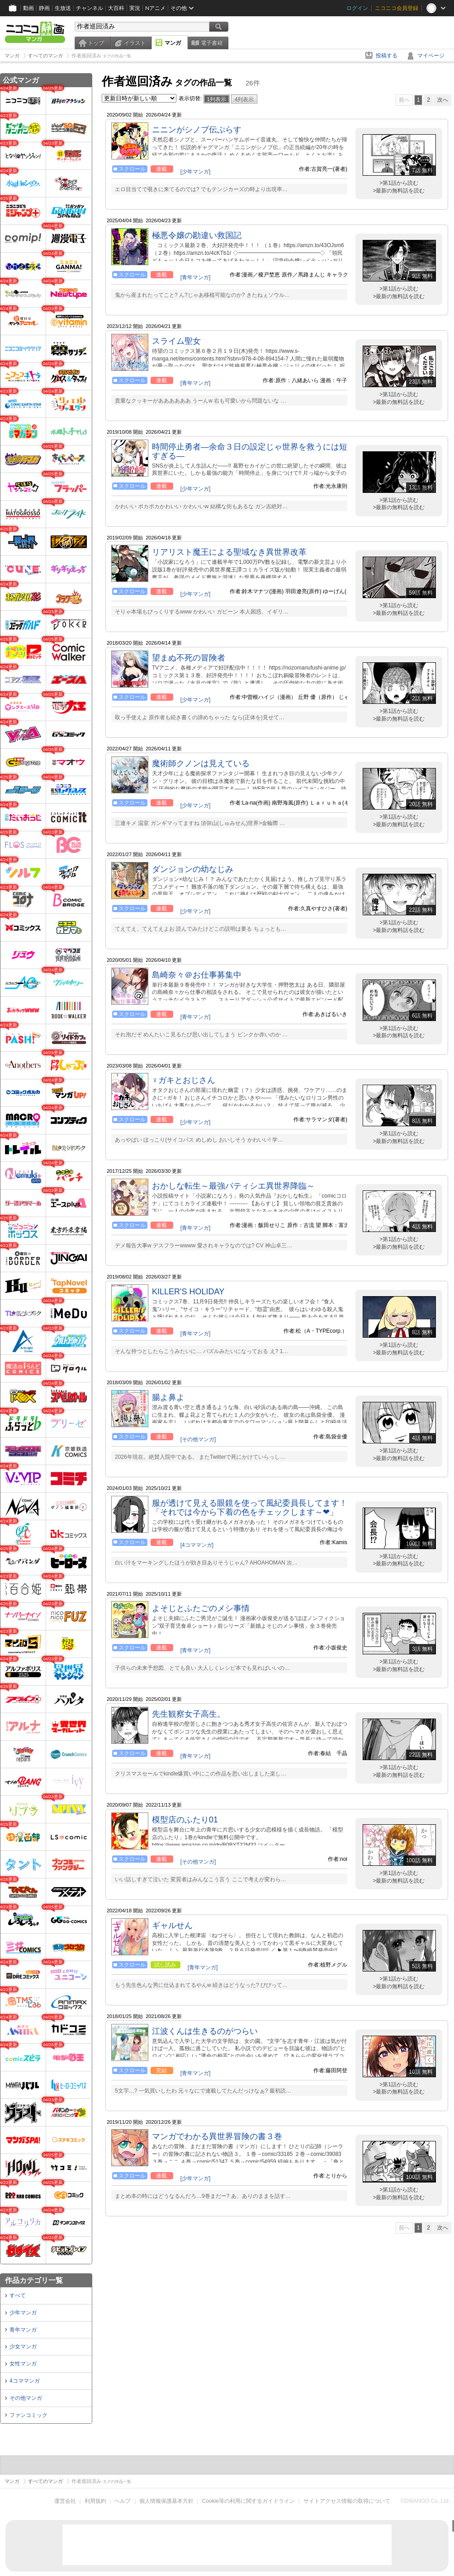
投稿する (386, 55)
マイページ (431, 55)
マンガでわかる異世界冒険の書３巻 (217, 2136)
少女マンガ (23, 2346)
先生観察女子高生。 (188, 1714)
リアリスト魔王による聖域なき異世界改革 (229, 552)
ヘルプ (122, 2501)
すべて (17, 2295)
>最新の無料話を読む (399, 190)
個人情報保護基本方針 (166, 2501)
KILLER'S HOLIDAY (188, 1291)
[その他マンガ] (198, 1439)
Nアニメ (155, 8)
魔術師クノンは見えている (201, 763)
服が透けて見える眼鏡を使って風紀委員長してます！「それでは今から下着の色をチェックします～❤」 (249, 1508)
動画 (28, 8)
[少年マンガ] (195, 172)
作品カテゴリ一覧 (34, 2280)
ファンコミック (28, 2415)
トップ (96, 43)
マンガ (173, 43)
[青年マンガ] (195, 277)
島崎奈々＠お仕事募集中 (196, 974)
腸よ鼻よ (168, 1397)
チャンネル (89, 8)
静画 (44, 8)
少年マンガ (23, 2312)
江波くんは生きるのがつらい (205, 2031)
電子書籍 (211, 43)
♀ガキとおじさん (183, 1080)
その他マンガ (25, 2398)
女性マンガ (23, 2364)
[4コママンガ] (196, 1545)
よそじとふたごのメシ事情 (201, 1608)
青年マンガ (23, 2330)
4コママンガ (24, 2381)
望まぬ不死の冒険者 (188, 657)
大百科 (116, 8)
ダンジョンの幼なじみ (192, 869)
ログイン (357, 8)
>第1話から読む (398, 183)
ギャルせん (172, 1925)
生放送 (63, 8)
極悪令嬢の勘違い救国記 (196, 235)
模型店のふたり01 (185, 1819)
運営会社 (65, 2501)
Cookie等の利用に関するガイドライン (248, 2501)
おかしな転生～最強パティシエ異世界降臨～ (233, 1185)
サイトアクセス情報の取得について (346, 2501)
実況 (134, 8)
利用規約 (95, 2501)
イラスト (135, 43)
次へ (442, 100)
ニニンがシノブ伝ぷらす (196, 129)
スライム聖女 (176, 341)
